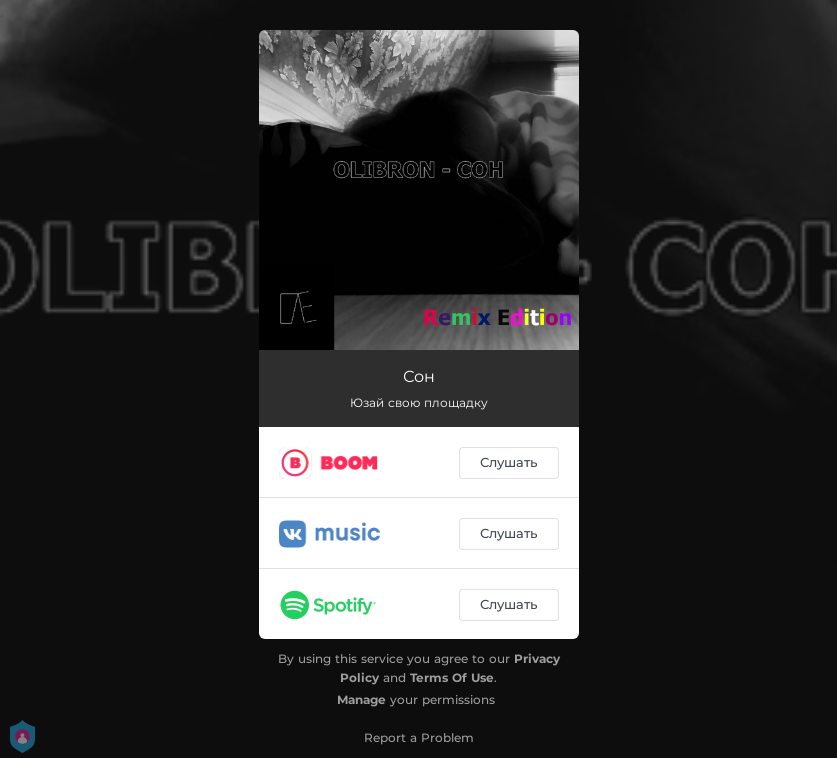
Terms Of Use (452, 677)
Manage (361, 699)
